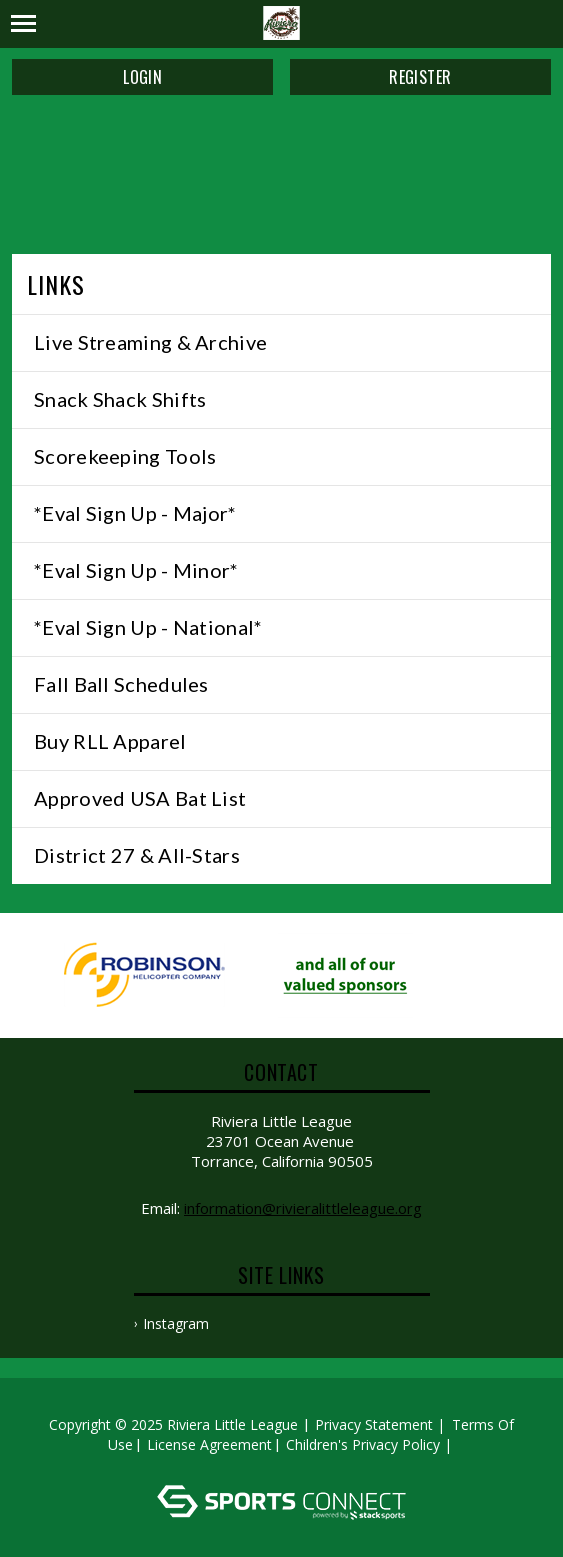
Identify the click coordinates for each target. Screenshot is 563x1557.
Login (142, 77)
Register (420, 77)
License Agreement (209, 1444)
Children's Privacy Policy (363, 1444)
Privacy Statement (374, 1424)
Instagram (176, 1323)
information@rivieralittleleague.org (303, 1208)
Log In (284, 1464)
